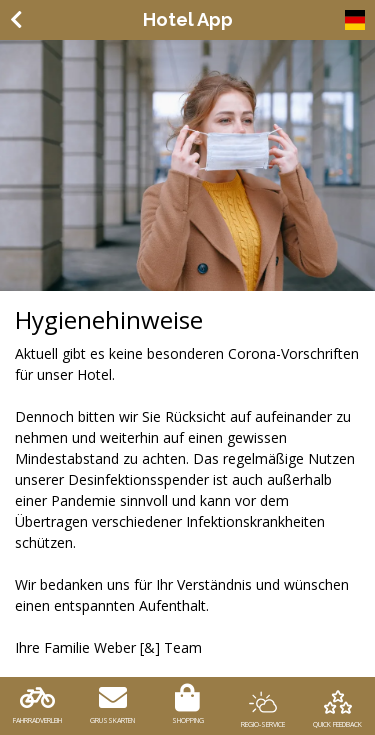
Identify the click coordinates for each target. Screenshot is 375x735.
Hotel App (188, 19)
